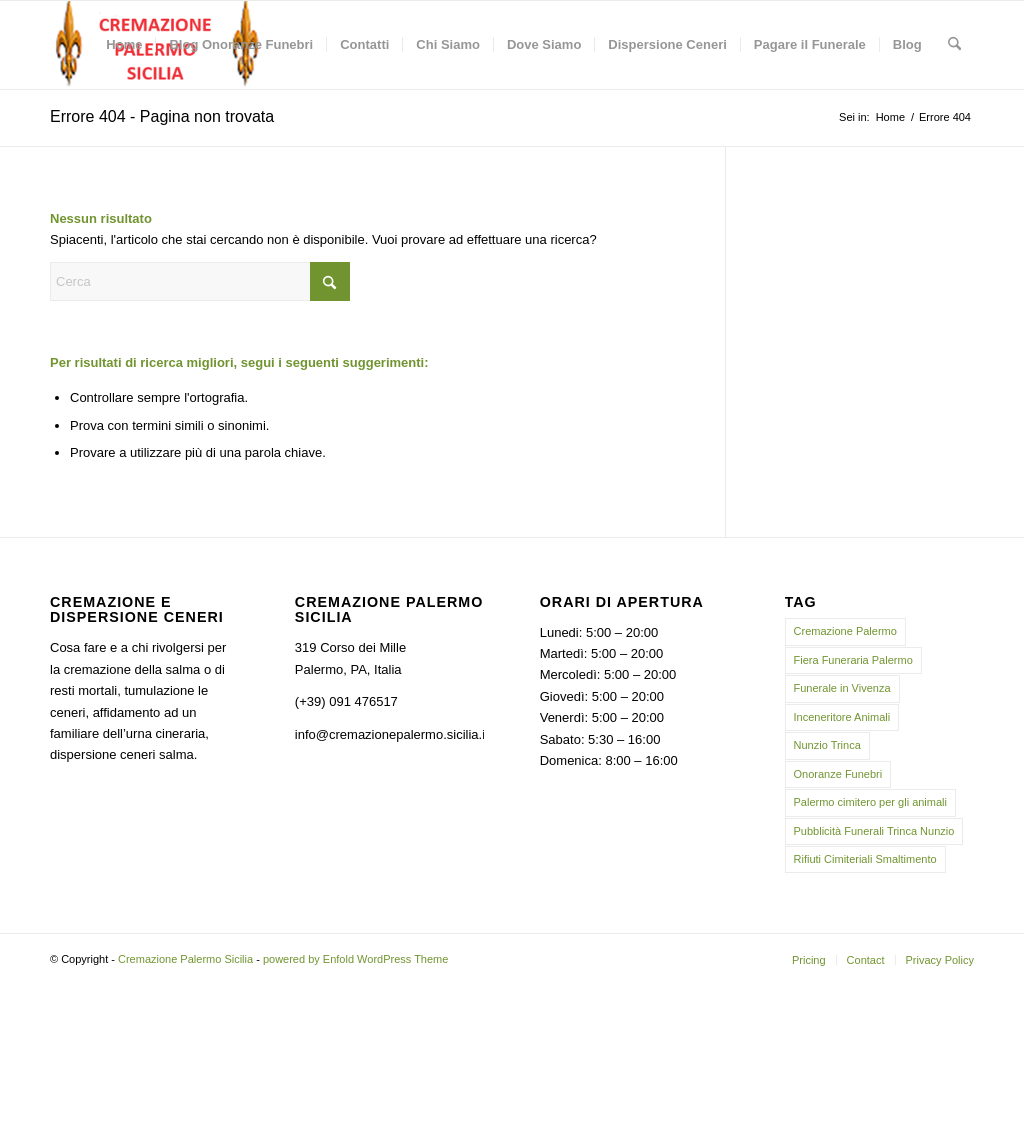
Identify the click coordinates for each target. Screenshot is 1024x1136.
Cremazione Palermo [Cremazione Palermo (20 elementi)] (845, 631)
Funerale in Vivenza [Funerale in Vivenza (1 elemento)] (842, 688)
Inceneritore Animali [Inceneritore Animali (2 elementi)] (842, 717)
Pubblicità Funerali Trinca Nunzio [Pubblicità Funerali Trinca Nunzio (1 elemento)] (874, 831)
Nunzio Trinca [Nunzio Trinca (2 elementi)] (827, 745)
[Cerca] (954, 45)
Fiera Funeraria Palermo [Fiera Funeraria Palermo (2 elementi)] (853, 660)
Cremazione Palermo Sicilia (185, 959)
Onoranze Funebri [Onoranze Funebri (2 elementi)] (838, 774)
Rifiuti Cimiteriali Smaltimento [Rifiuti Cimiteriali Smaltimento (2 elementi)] (865, 859)
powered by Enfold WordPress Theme (355, 959)
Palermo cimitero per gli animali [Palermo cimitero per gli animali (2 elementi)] (870, 802)
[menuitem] (124, 45)
